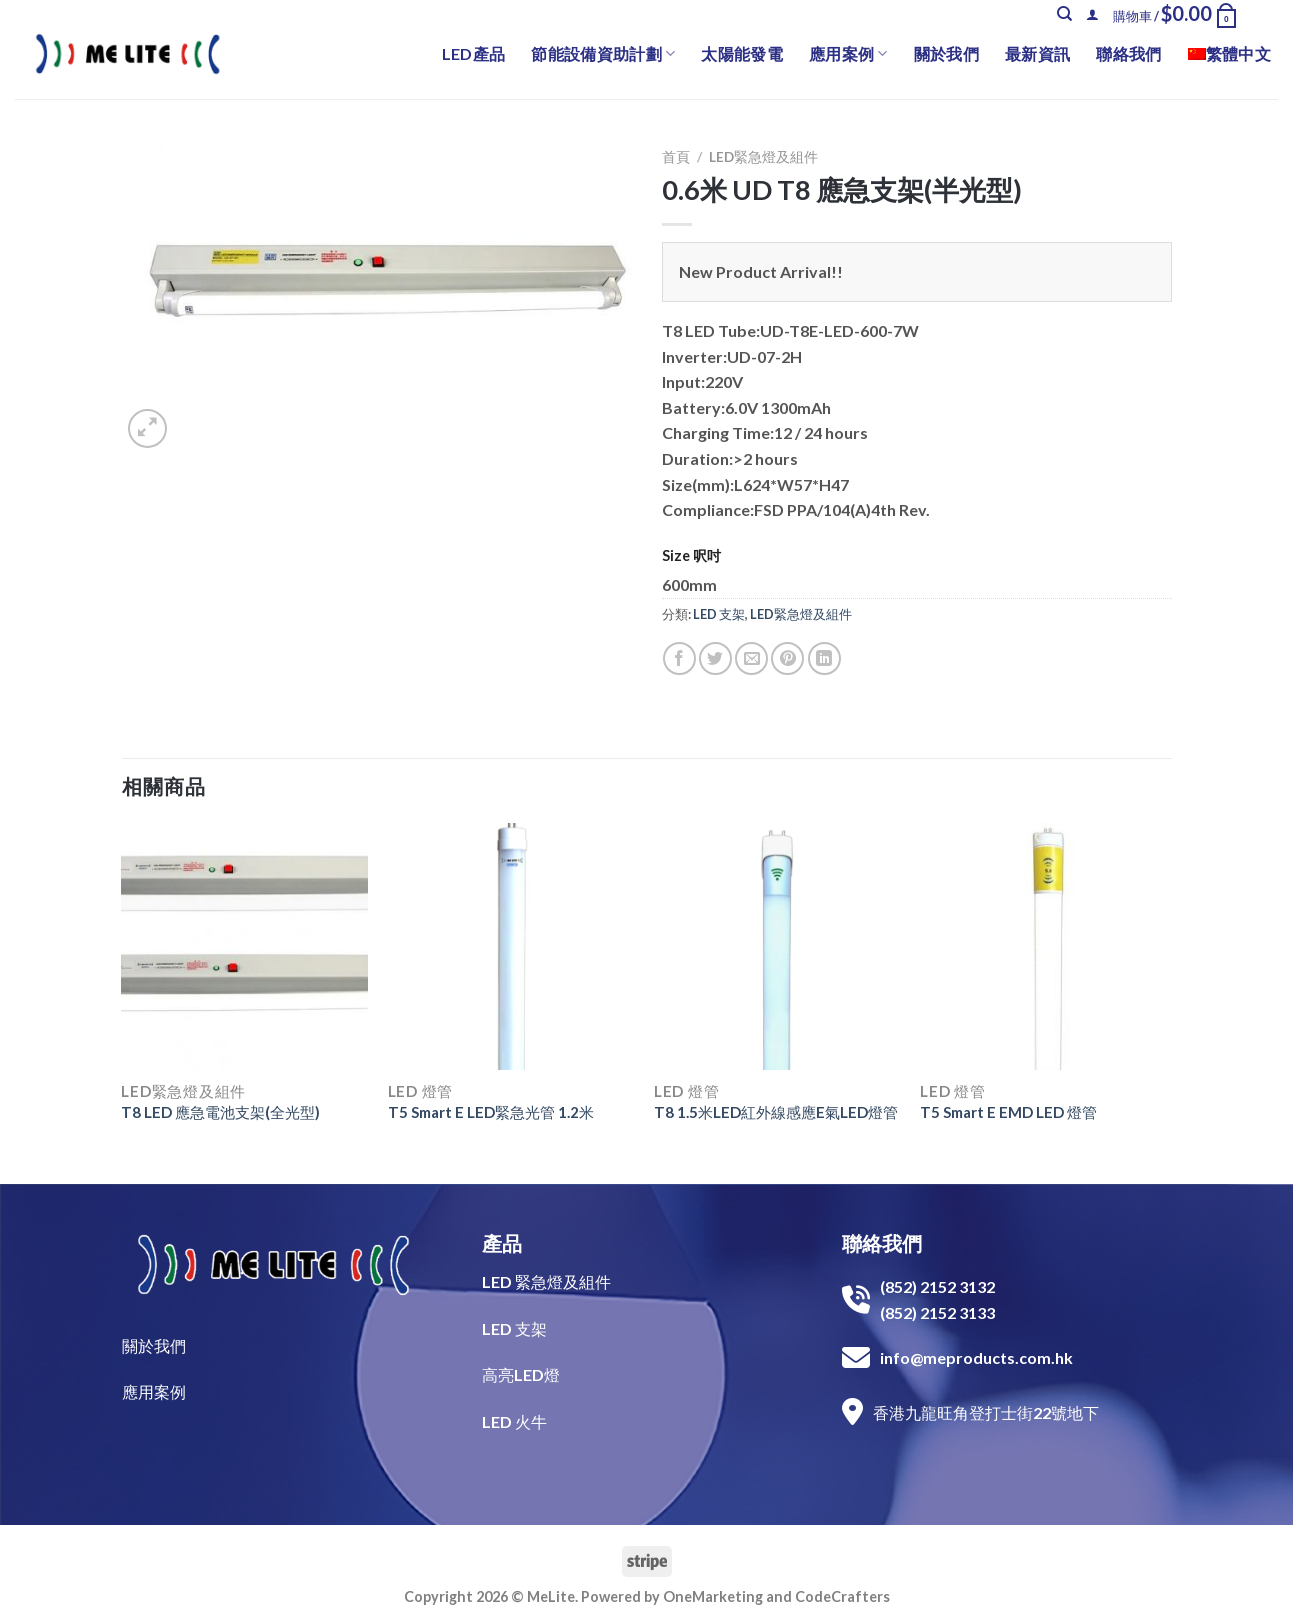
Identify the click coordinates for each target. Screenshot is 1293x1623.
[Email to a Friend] (751, 658)
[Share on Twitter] (715, 658)
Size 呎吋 (691, 555)
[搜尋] (1064, 14)
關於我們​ (154, 1345)
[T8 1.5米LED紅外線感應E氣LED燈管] (777, 946)
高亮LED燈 (521, 1374)
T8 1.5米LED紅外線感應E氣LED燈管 (776, 1112)
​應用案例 (154, 1391)
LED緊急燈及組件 (763, 157)
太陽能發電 (742, 53)
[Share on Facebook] (679, 658)
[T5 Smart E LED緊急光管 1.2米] (511, 946)
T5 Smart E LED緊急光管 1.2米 (491, 1112)
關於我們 (946, 53)
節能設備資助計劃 (603, 54)
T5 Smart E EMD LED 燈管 (1008, 1112)
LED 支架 (719, 614)
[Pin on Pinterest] (787, 658)
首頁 (676, 157)
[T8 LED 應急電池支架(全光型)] (244, 946)
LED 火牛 (514, 1421)
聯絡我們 (1128, 53)
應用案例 (848, 54)
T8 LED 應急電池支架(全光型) (220, 1112)
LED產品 (474, 53)
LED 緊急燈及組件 (546, 1281)
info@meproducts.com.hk (976, 1357)
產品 (502, 1243)
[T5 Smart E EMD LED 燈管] (1043, 946)
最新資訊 (1037, 53)
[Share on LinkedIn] (824, 658)
